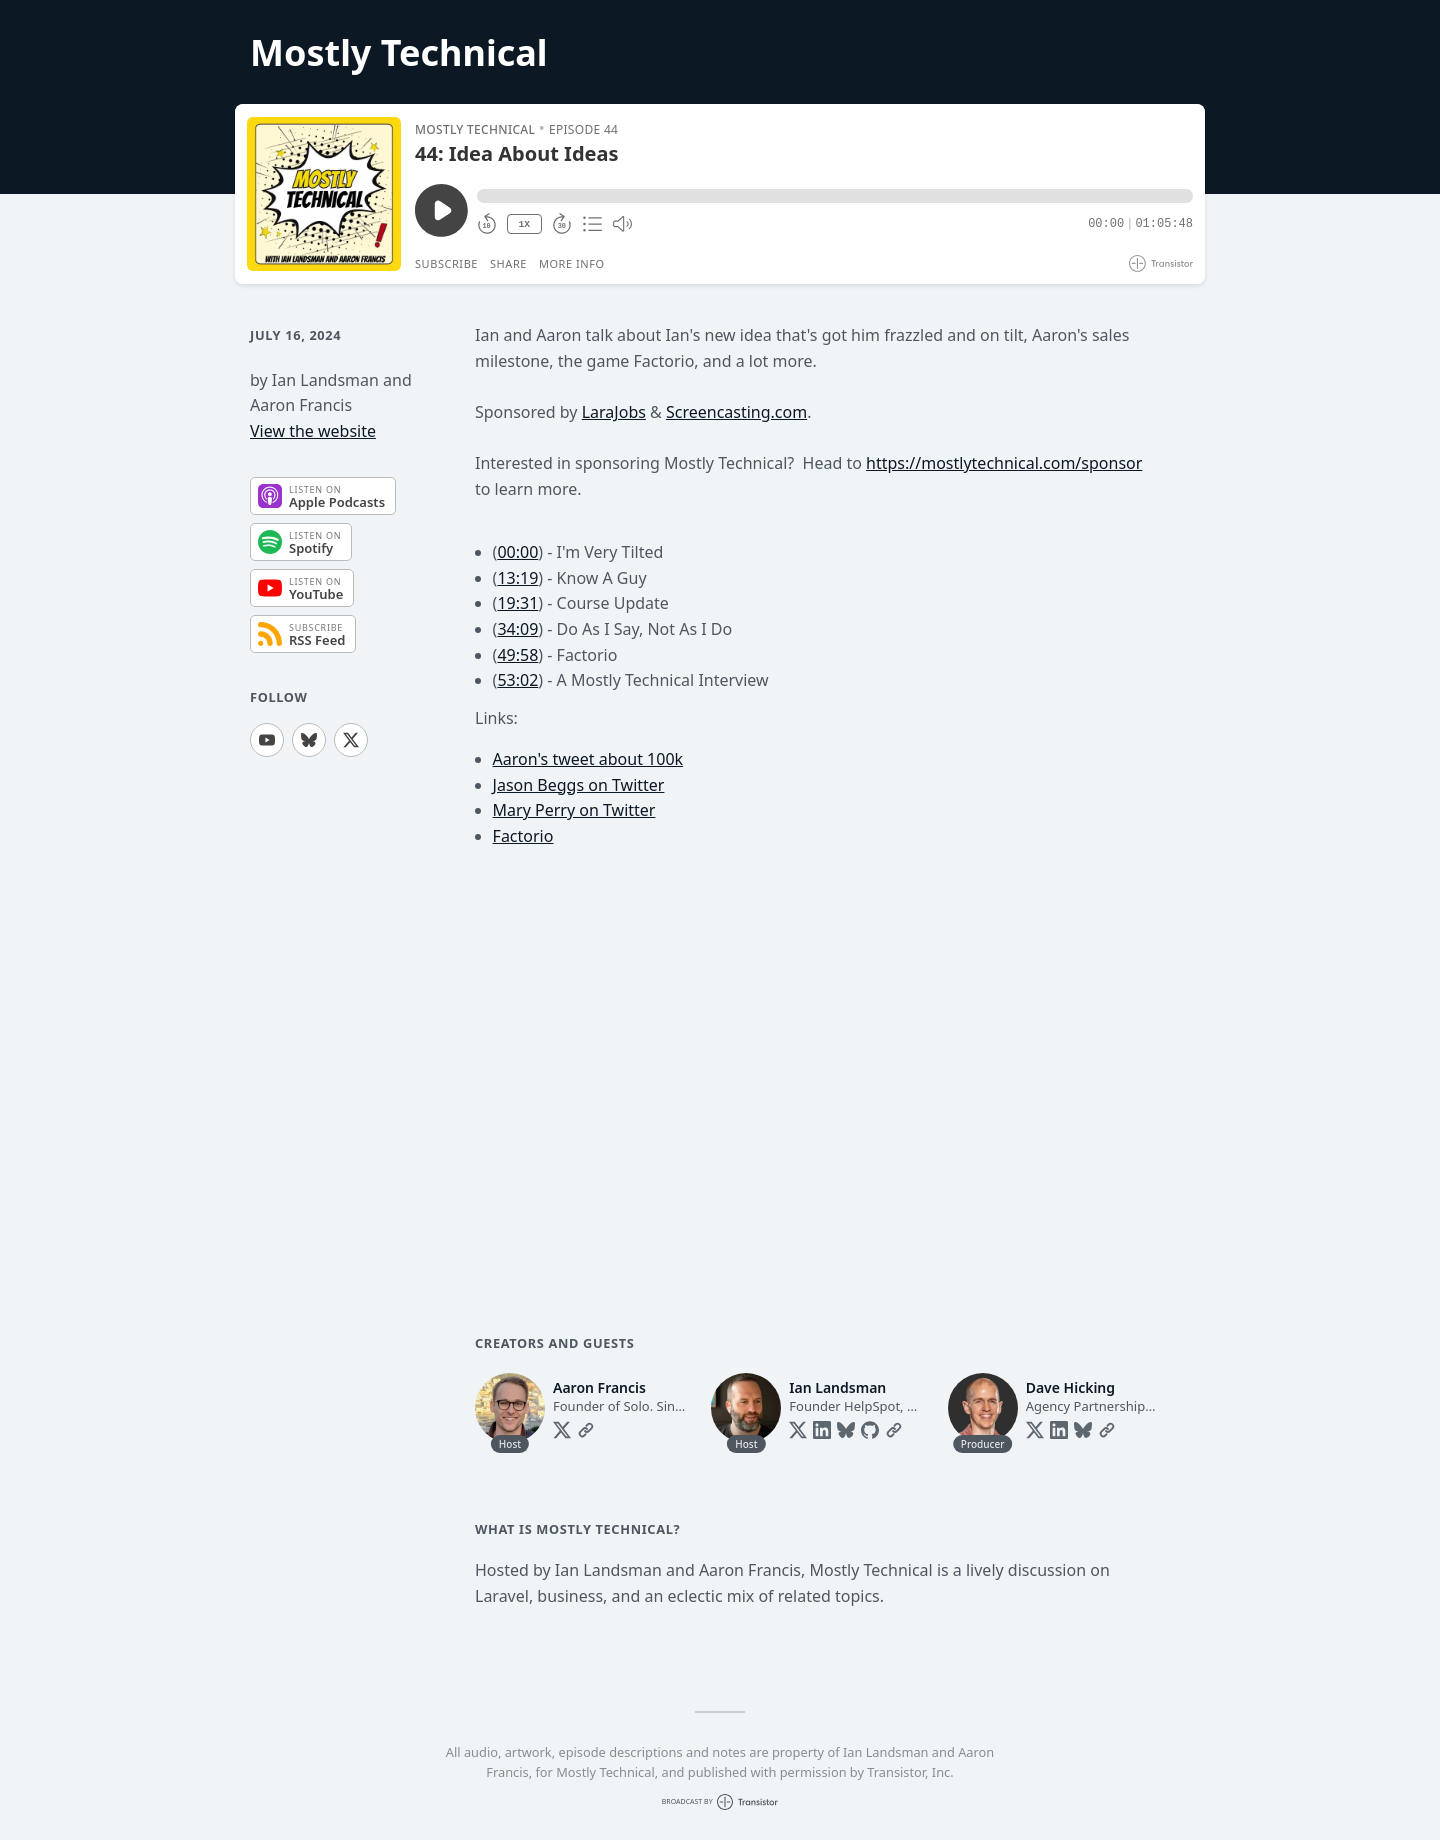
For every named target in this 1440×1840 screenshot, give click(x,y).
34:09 (517, 629)
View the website (313, 431)
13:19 (517, 578)
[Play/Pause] (324, 194)
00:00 (517, 552)
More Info (572, 263)
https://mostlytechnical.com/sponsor (1004, 463)
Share (508, 263)
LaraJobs (614, 412)
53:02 (517, 680)
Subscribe (446, 263)
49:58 (517, 655)
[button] (835, 196)
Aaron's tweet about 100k (588, 759)
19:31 (517, 603)
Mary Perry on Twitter (574, 810)
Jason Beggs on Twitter (579, 785)
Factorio (523, 836)
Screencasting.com (736, 412)
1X (524, 224)
